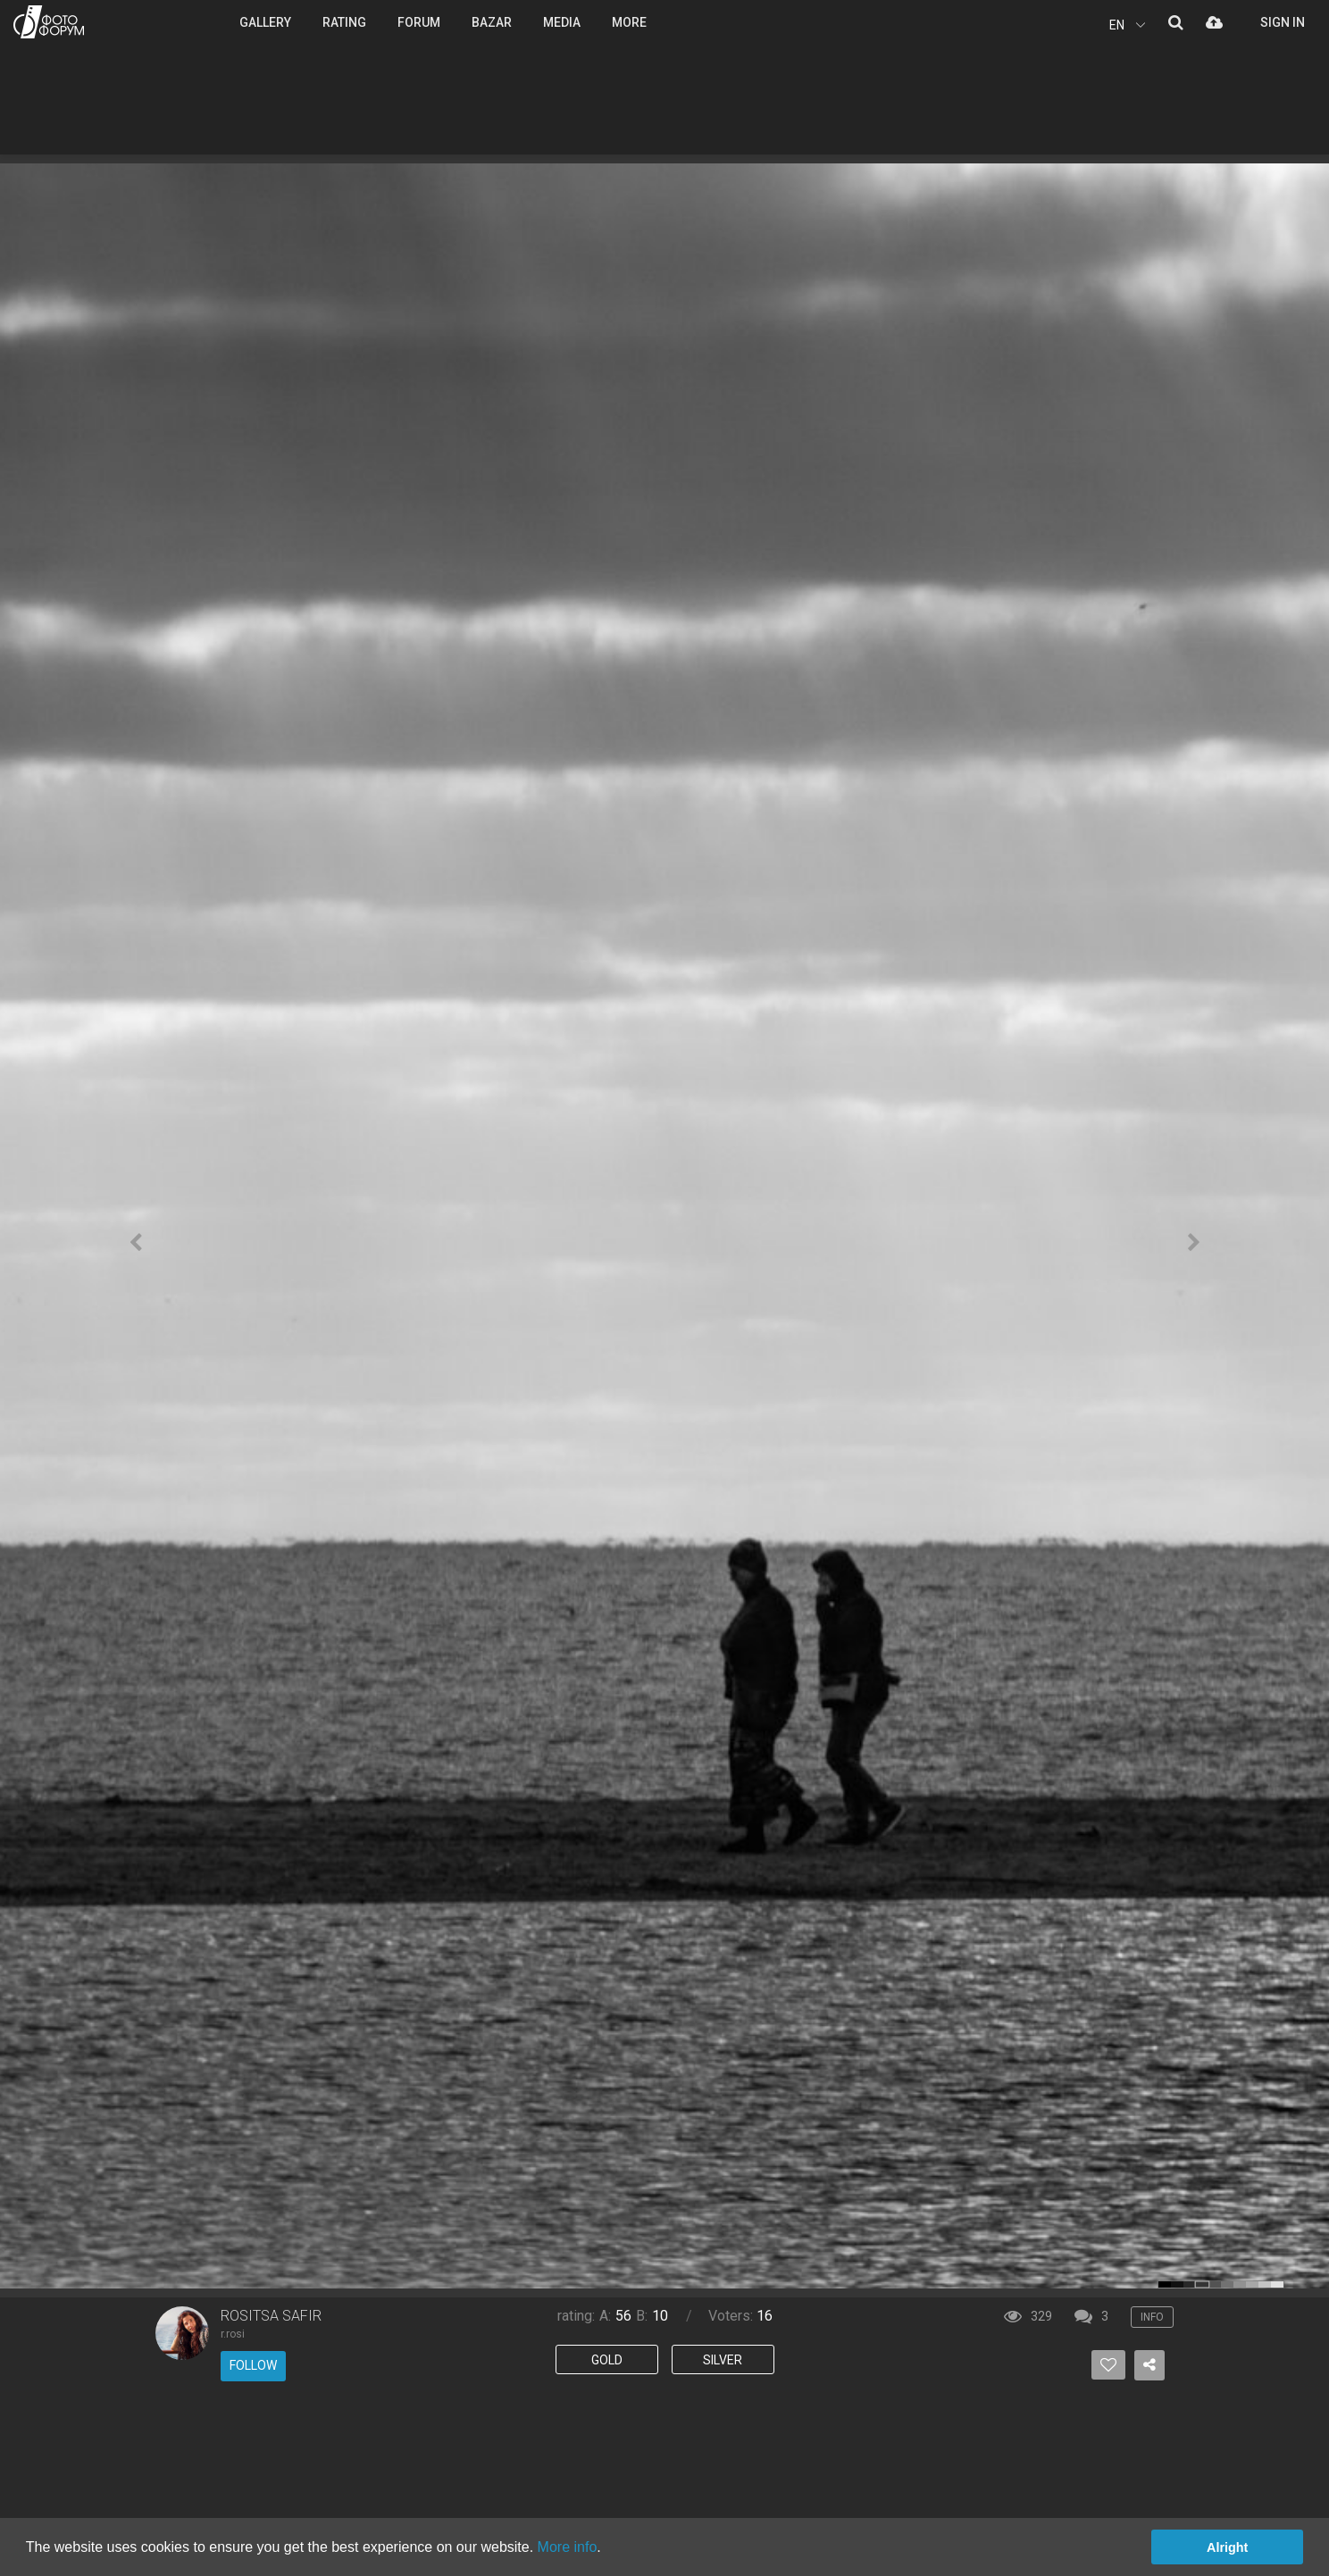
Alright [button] (1227, 2547)
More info (568, 2547)
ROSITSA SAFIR (271, 2315)
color (1164, 2284)
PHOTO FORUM (48, 21)
